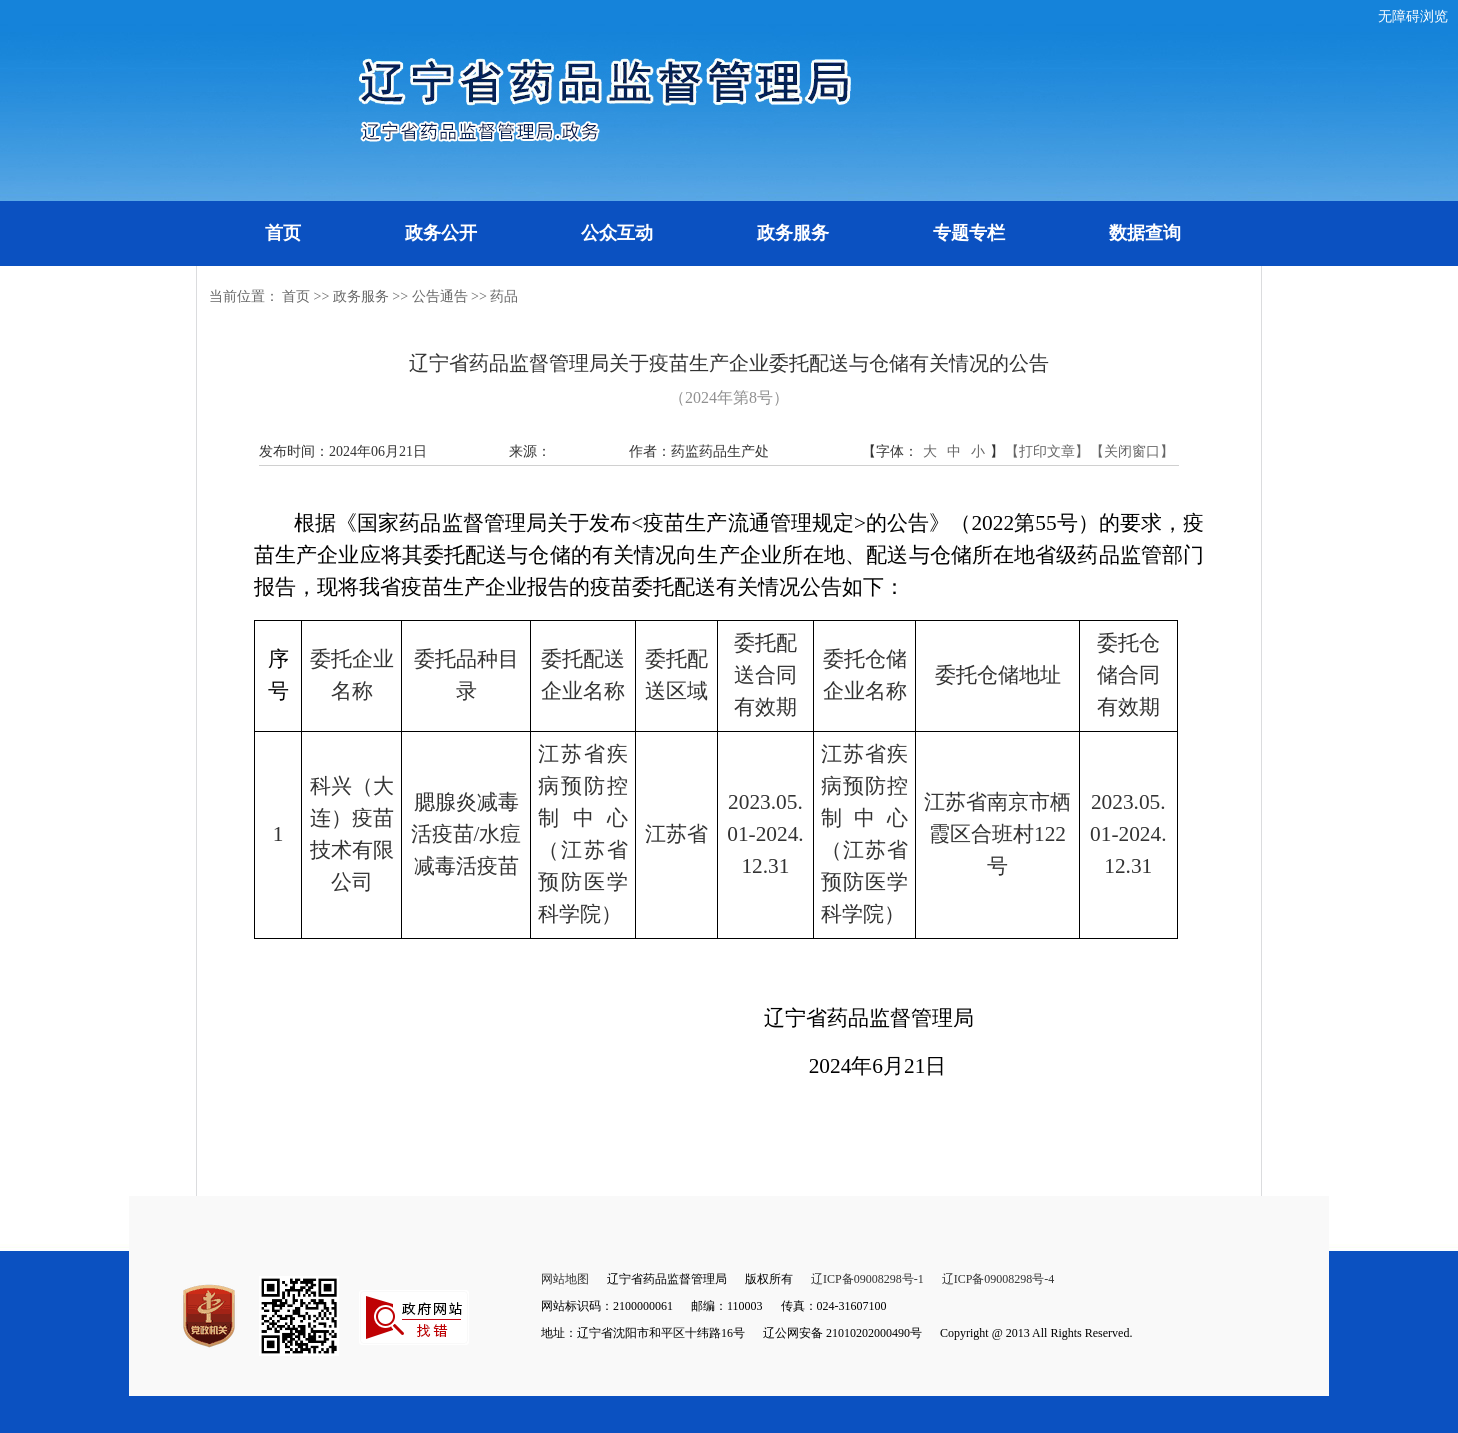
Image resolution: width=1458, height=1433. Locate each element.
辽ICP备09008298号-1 (867, 1279)
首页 (283, 233)
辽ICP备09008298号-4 (998, 1279)
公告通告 (440, 296)
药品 (504, 296)
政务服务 (793, 233)
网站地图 (565, 1279)
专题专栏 (969, 233)
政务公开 (441, 233)
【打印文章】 (1047, 451)
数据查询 (1145, 233)
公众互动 (617, 233)
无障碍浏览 (1413, 16)
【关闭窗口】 (1132, 451)
